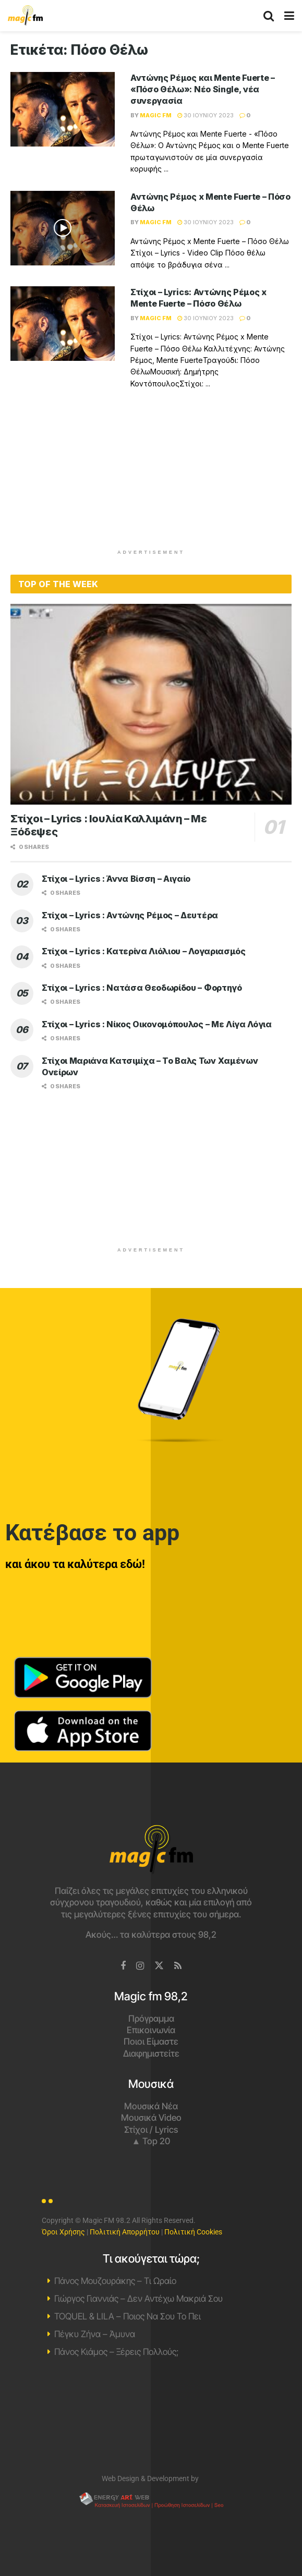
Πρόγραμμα (151, 2018)
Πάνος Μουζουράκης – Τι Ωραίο (115, 2281)
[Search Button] (268, 15)
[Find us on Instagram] (140, 1966)
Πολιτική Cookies (193, 2232)
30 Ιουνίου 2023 (205, 115)
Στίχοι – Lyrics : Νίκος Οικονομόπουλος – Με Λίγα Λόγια (157, 1024)
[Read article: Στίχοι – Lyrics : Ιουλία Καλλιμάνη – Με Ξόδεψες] (151, 704)
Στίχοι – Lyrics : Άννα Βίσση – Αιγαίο (116, 878)
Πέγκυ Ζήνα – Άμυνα (94, 2334)
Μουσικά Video (151, 2117)
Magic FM (156, 115)
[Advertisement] (151, 475)
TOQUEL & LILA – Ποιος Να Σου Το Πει (127, 2316)
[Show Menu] (289, 15)
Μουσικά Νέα (151, 2106)
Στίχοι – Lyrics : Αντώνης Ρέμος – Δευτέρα (130, 915)
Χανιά (151, 2418)
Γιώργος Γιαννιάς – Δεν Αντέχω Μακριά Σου (138, 2298)
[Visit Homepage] (25, 15)
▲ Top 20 (151, 2141)
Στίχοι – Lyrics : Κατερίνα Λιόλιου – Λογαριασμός (144, 951)
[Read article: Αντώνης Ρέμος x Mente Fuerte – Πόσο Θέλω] (62, 228)
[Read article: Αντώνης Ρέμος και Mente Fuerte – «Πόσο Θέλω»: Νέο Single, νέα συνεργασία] (62, 109)
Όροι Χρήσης (63, 2232)
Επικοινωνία (151, 2030)
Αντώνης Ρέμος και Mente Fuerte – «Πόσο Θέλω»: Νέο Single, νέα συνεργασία (202, 89)
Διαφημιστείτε (151, 2053)
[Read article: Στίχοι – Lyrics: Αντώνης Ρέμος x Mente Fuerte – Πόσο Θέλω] (62, 323)
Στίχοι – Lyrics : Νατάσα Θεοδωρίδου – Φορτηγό (142, 987)
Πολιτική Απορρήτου (125, 2232)
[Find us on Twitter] (159, 1966)
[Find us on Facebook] (123, 1966)
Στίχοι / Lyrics (151, 2129)
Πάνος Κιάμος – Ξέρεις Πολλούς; (116, 2352)
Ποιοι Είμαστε (151, 2041)
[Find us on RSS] (178, 1966)
